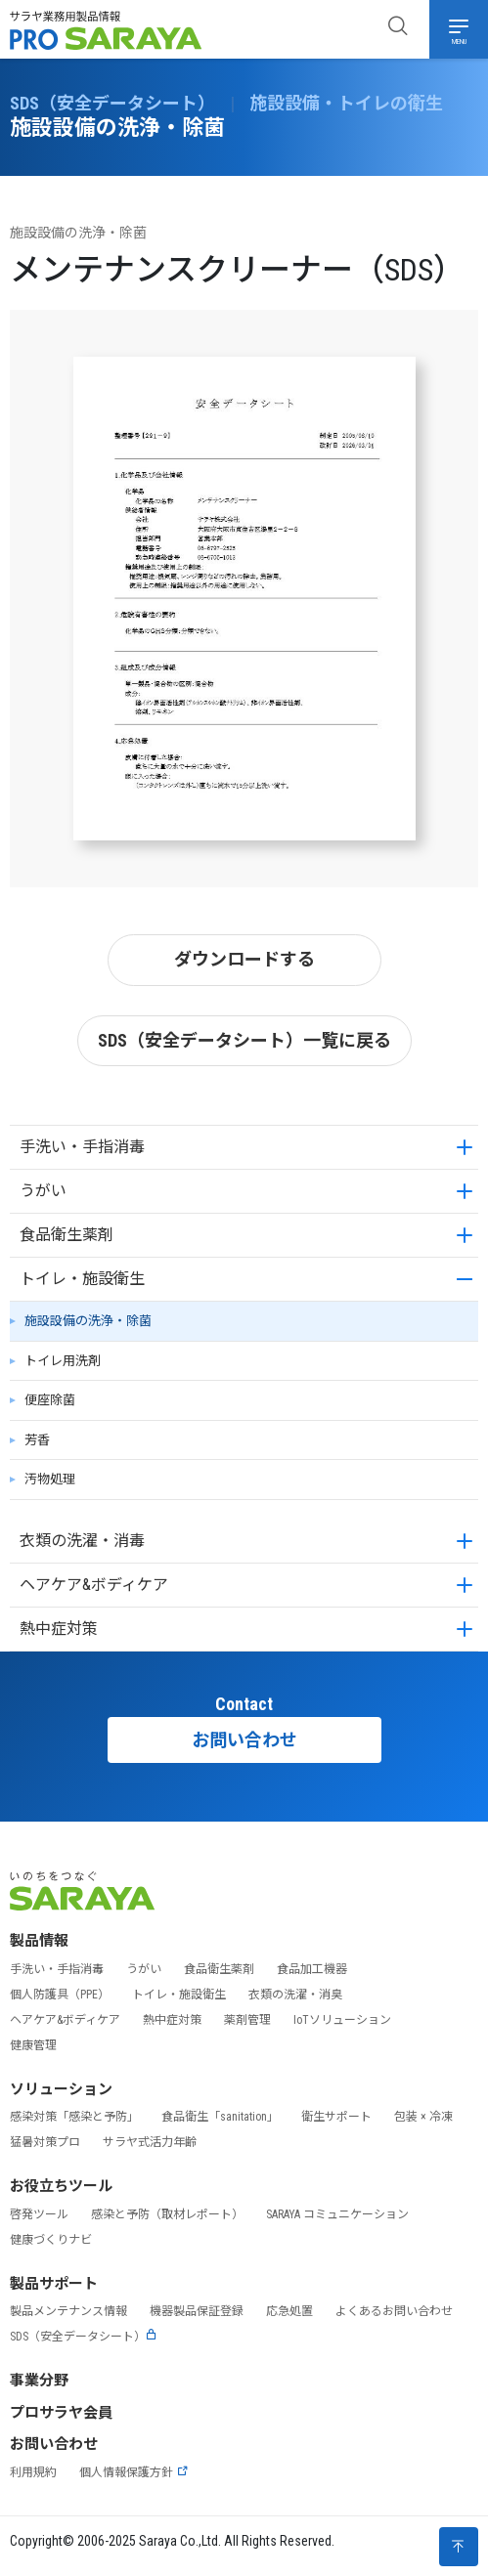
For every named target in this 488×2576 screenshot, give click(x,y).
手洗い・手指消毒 (82, 1147)
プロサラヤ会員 (61, 2413)
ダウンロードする (244, 959)
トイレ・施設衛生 (82, 1278)
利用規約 (33, 2472)
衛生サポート (336, 2117)
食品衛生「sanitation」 (220, 2117)
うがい (43, 1190)
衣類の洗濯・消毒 (82, 1540)
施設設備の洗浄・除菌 (88, 1320)
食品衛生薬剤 (66, 1234)
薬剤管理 (247, 2020)
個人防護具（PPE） (60, 1994)
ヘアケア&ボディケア (94, 1584)
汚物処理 (49, 1479)
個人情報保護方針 (134, 2472)
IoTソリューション (342, 2020)
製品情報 (39, 1941)
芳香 (37, 1440)
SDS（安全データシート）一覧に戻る (244, 1040)
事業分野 (39, 2380)
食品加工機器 (312, 1969)
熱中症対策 (59, 1628)
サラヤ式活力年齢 (150, 2142)
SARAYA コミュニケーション (337, 2214)
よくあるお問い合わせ (394, 2311)
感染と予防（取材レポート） (167, 2214)
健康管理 (33, 2045)
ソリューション (61, 2089)
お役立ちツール (61, 2186)
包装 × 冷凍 (423, 2117)
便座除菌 (49, 1400)
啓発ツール (39, 2214)
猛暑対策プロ (45, 2142)
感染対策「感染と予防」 (74, 2117)
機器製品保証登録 (197, 2311)
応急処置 (289, 2311)
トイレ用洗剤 (62, 1360)
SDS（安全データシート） (83, 2336)
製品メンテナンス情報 (68, 2311)
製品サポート (54, 2284)
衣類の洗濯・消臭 (295, 1994)
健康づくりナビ (51, 2240)
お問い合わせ (244, 1740)
